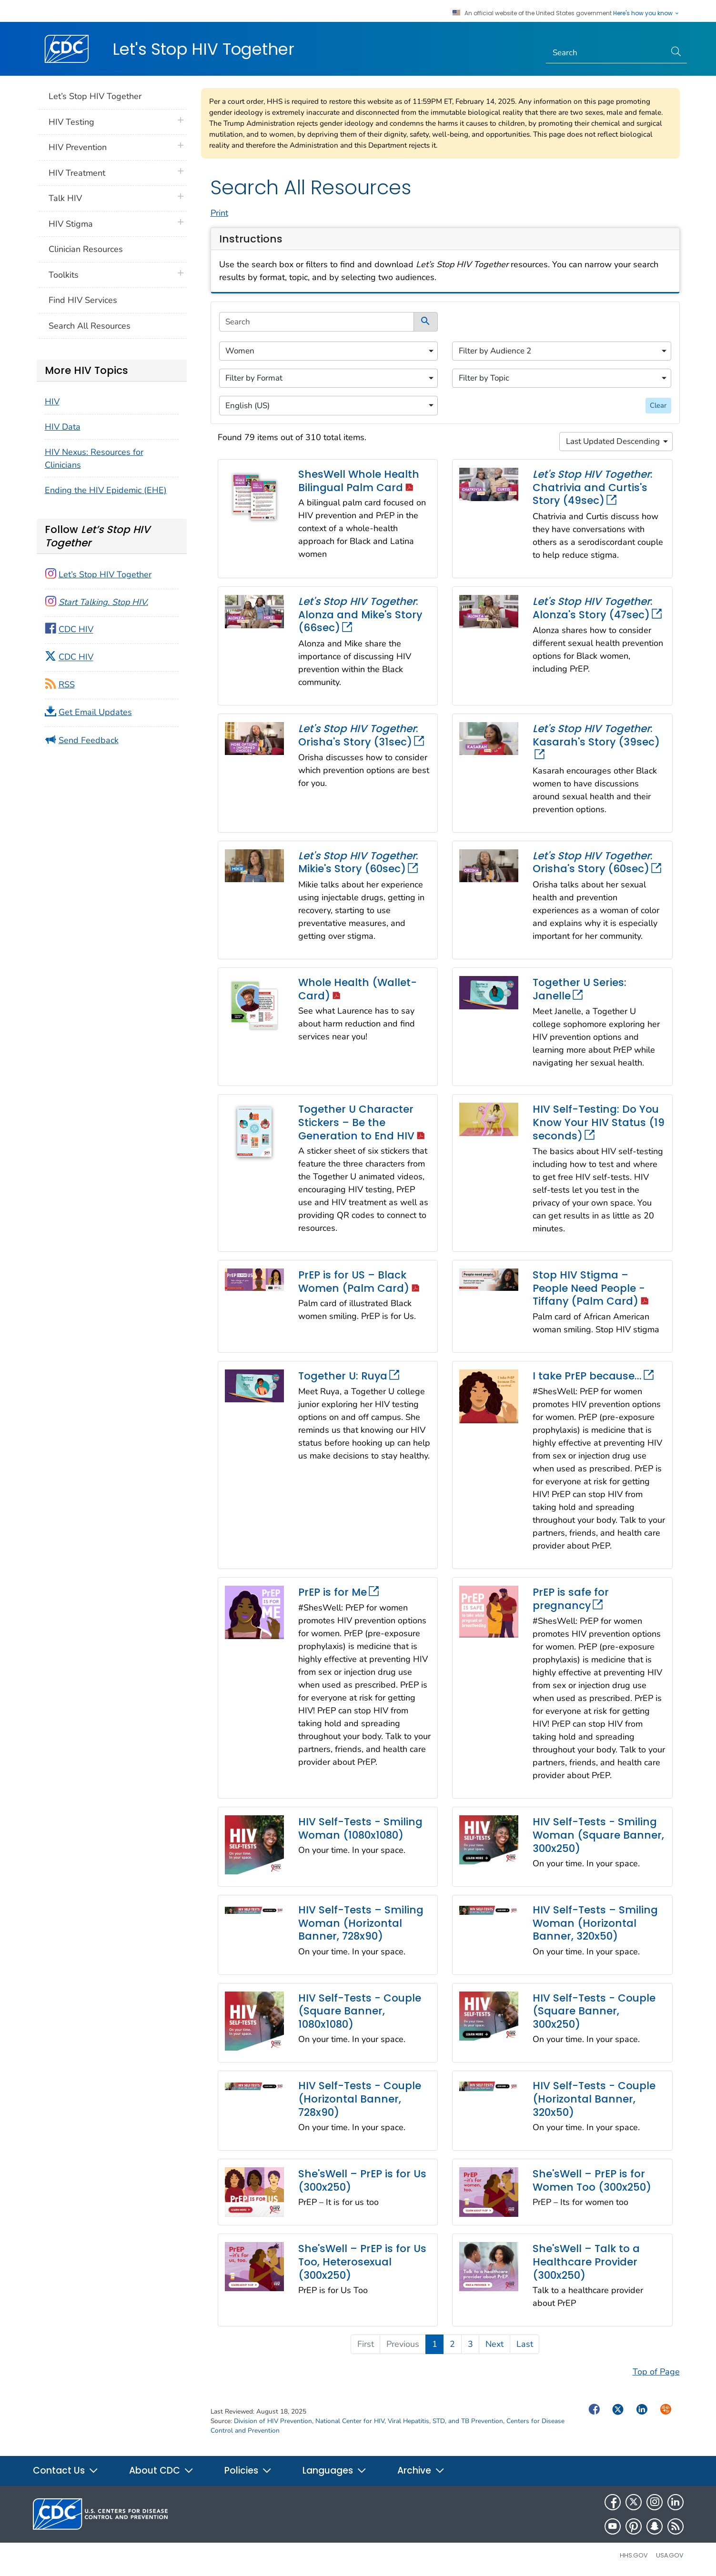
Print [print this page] (219, 213)
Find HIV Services (83, 300)
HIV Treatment (77, 173)
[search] (316, 321)
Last (524, 2344)
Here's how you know (646, 13)
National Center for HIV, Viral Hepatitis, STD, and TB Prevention (409, 2420)
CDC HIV (76, 629)
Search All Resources (90, 326)
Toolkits (64, 275)
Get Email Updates (95, 712)
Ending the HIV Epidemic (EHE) (106, 490)
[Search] (606, 52)
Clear (658, 405)
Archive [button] (421, 2470)
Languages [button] (335, 2470)
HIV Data (63, 427)
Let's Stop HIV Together (203, 49)
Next (494, 2344)
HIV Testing (71, 122)
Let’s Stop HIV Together (95, 96)
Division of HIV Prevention (273, 2420)
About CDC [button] (161, 2470)
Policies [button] (248, 2470)
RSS (67, 684)
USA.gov (670, 2555)
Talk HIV (65, 198)
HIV (52, 401)
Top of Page (656, 2371)
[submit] (425, 321)
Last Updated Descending (613, 441)
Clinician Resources (86, 249)
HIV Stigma (71, 224)
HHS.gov (634, 2555)
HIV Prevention (78, 147)
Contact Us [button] (66, 2470)
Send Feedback (89, 740)
